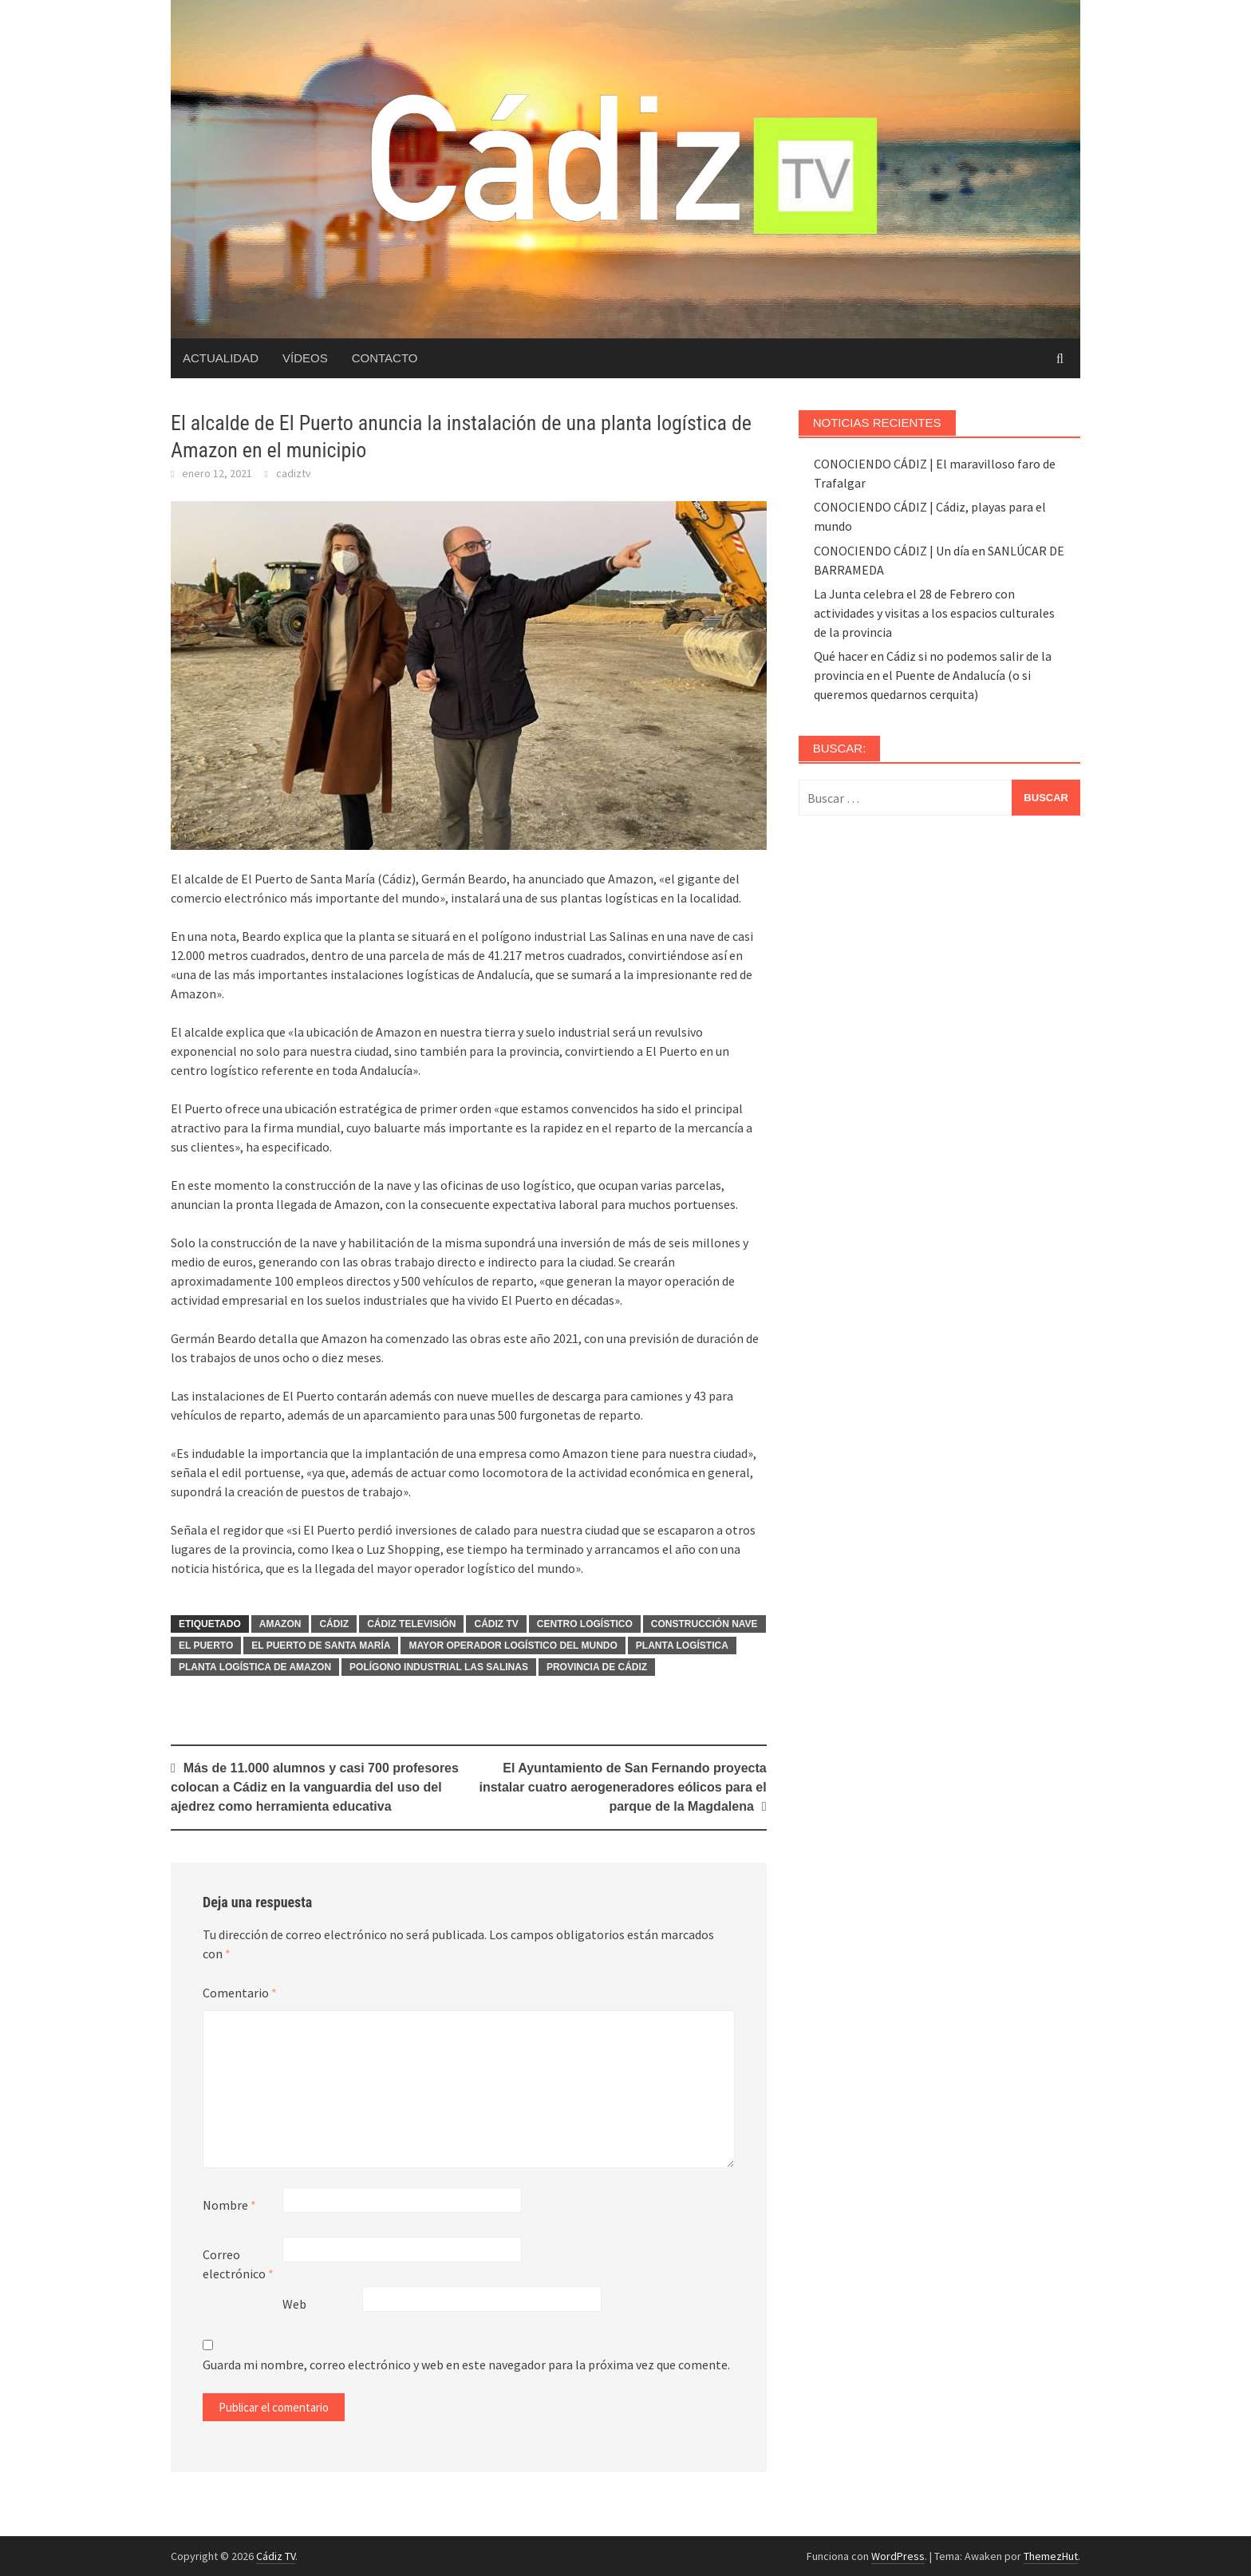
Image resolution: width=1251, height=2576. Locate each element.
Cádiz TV (496, 1624)
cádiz (334, 1624)
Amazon (280, 1624)
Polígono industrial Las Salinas (438, 1667)
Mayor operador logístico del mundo (512, 1645)
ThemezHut (1051, 2556)
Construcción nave (704, 1624)
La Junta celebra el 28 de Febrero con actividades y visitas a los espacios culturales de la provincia (934, 613)
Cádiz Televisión (411, 1624)
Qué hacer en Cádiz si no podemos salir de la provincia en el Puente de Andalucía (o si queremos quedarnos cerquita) (933, 675)
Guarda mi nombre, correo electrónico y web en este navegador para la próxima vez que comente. (466, 2365)
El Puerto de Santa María (320, 1645)
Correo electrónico (238, 2264)
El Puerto (206, 1645)
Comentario (240, 1993)
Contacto (385, 358)
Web (294, 2304)
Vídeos (305, 358)
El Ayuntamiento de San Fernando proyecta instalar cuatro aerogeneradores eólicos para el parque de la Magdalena (623, 1787)
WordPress (898, 2556)
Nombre (229, 2205)
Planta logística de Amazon (255, 1667)
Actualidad (220, 358)
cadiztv (293, 473)
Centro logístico (585, 1624)
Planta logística (682, 1645)
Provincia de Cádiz (597, 1667)
